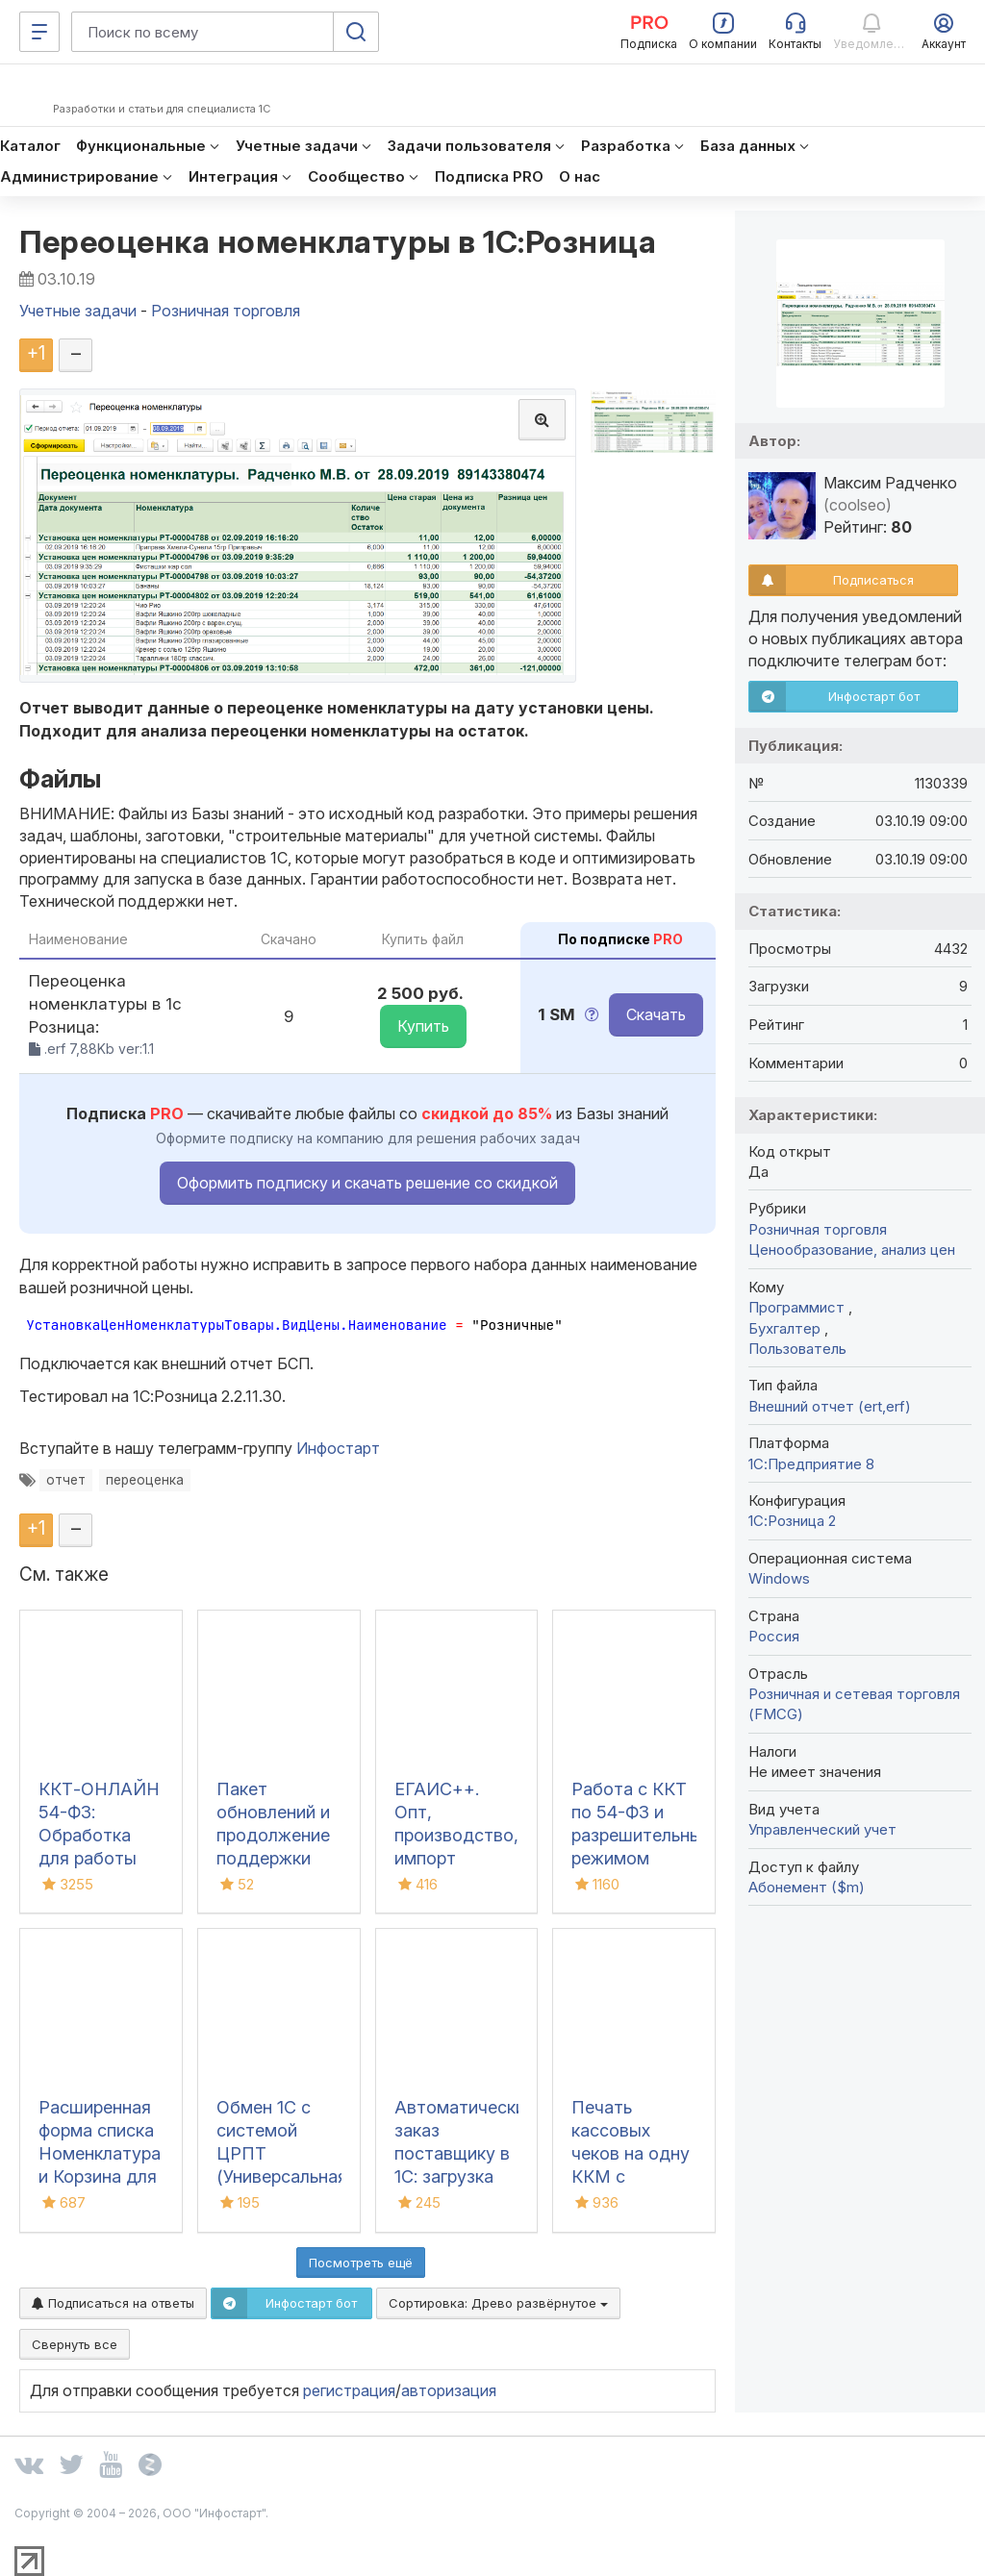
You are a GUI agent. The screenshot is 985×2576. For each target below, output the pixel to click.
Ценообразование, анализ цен (851, 1249)
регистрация (349, 2390)
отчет (66, 1480)
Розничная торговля (817, 1229)
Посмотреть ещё (361, 2262)
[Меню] (39, 32)
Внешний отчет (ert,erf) (829, 1406)
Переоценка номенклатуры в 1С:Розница (337, 242)
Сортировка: (498, 2303)
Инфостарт (338, 1448)
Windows (779, 1578)
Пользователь (797, 1348)
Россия (773, 1636)
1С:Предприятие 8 (811, 1464)
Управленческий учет (822, 1829)
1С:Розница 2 (792, 1521)
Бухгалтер (786, 1328)
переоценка (145, 1480)
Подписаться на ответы (113, 2303)
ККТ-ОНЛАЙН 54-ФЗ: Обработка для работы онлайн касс (99, 1835)
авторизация (448, 2390)
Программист (798, 1307)
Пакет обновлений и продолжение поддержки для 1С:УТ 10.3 (275, 1835)
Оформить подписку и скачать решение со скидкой (367, 1182)
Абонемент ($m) (806, 1887)
